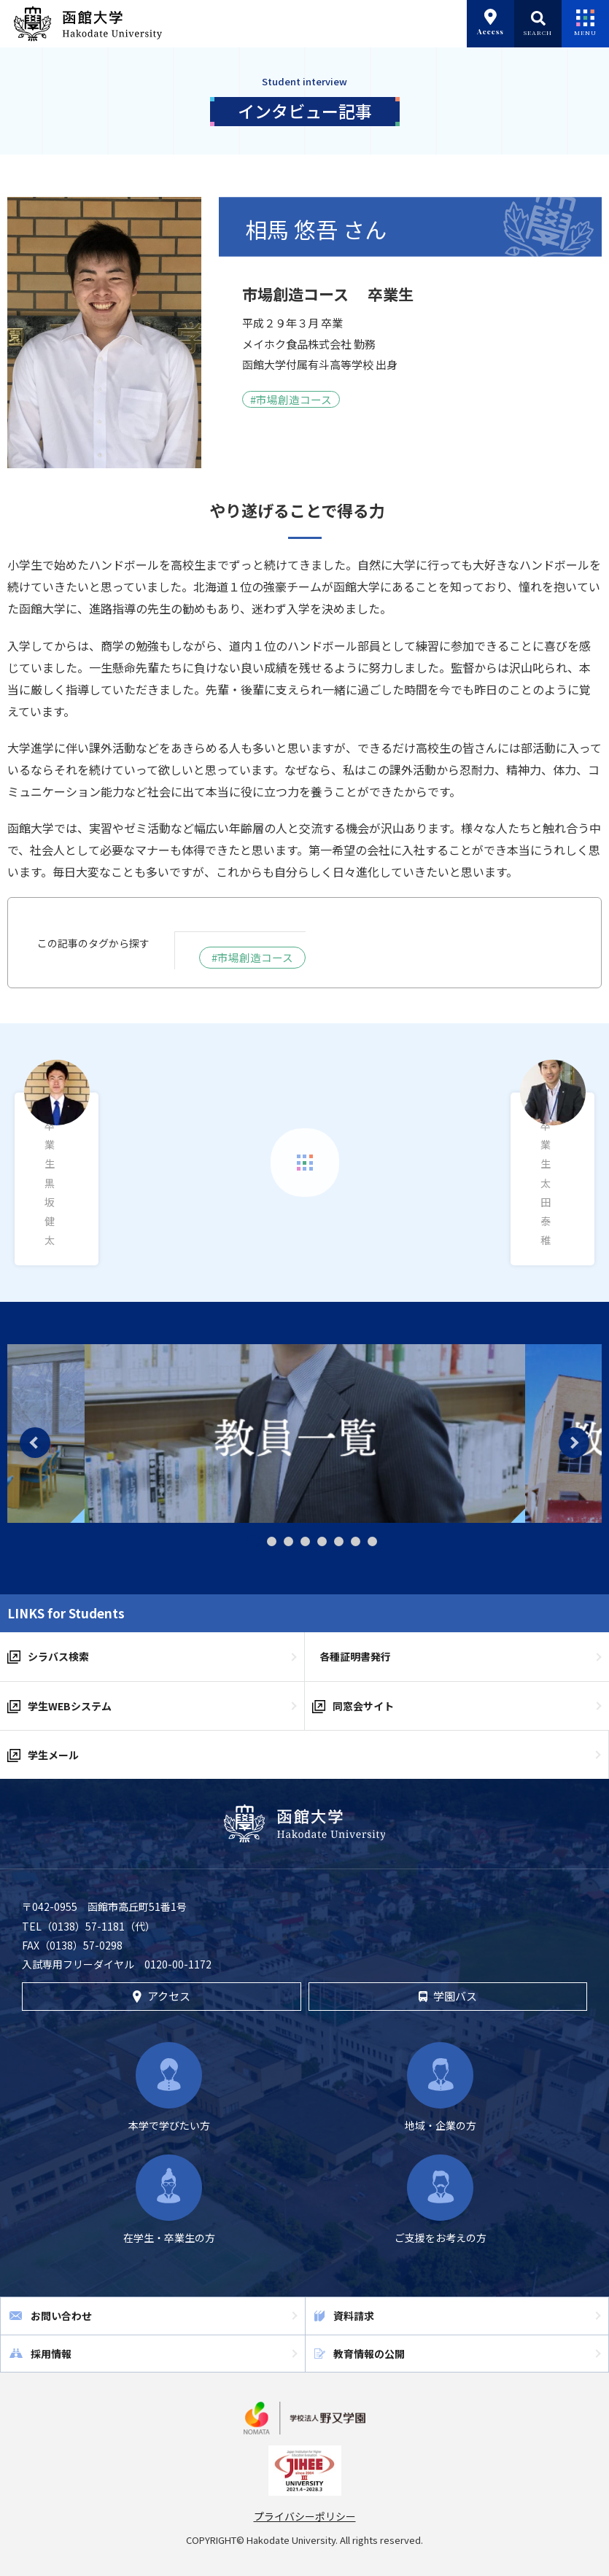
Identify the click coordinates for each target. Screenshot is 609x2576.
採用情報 (51, 2353)
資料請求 (353, 2315)
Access (490, 22)
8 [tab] (372, 1541)
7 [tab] (355, 1541)
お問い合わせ (61, 2315)
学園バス (448, 1995)
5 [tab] (322, 1541)
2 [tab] (271, 1541)
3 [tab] (288, 1541)
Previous (35, 1442)
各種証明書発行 (355, 1656)
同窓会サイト (363, 1705)
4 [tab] (305, 1541)
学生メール (53, 1754)
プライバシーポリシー (305, 2516)
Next (574, 1442)
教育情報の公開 (369, 2353)
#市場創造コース (252, 957)
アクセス (161, 1995)
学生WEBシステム (70, 1705)
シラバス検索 (58, 1656)
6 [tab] (339, 1541)
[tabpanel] (305, 1434)
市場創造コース (294, 399)
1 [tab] (253, 1541)
